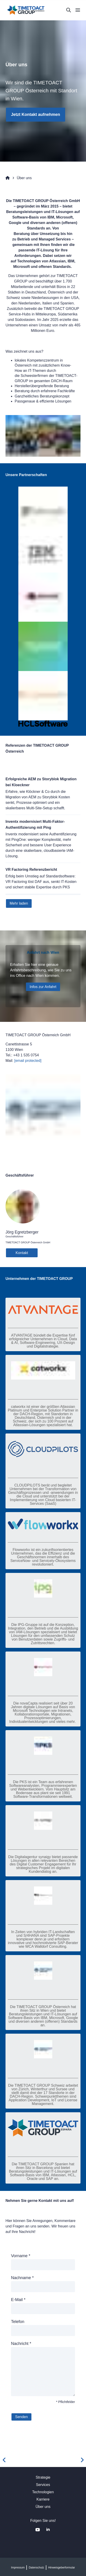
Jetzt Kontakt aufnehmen (35, 114)
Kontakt (22, 1253)
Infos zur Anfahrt (43, 987)
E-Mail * (18, 2299)
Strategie (43, 2477)
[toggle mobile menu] (77, 10)
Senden (21, 2417)
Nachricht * (21, 2343)
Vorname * (20, 2256)
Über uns (43, 2507)
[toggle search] (68, 10)
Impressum (18, 2567)
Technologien (43, 2492)
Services (43, 2485)
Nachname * (22, 2277)
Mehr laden (19, 903)
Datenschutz (36, 2567)
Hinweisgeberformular (61, 2567)
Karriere (43, 2499)
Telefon (17, 2321)
